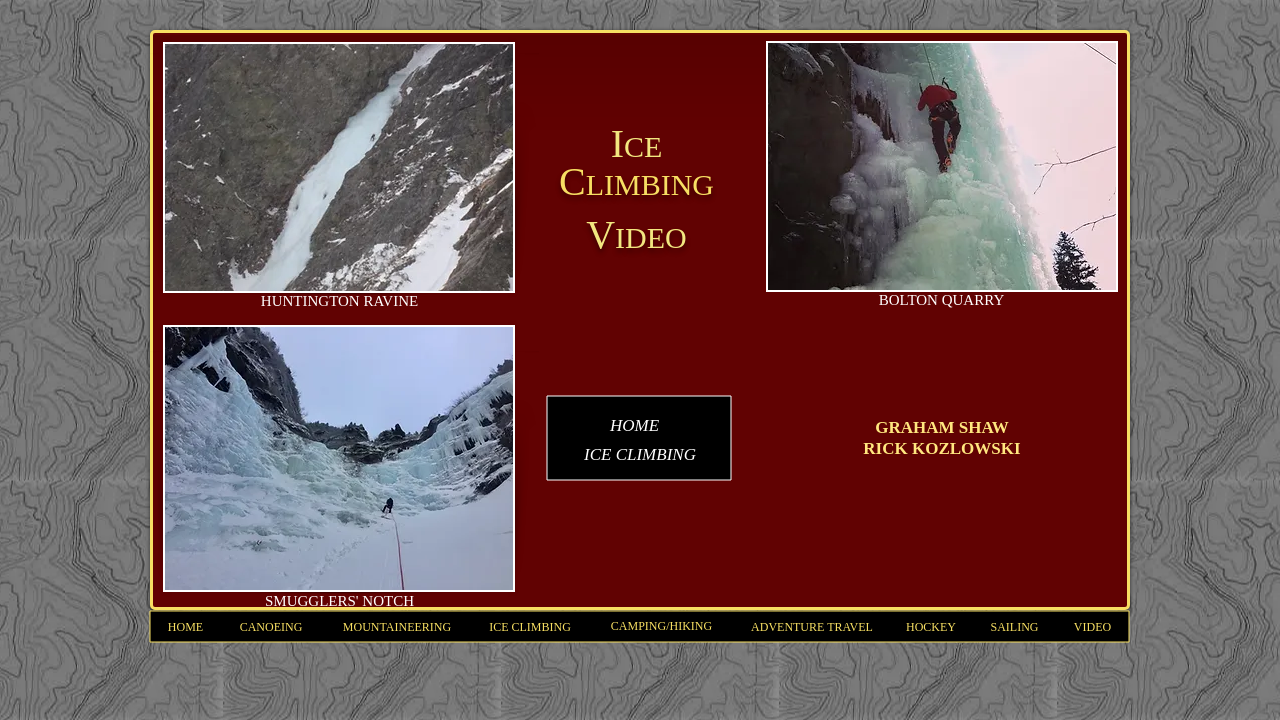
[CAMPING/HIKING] (661, 626)
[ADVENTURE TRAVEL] (812, 627)
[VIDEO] (1092, 627)
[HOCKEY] (931, 627)
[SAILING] (1014, 627)
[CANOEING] (271, 627)
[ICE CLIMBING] (530, 627)
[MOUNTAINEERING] (397, 627)
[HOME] (185, 627)
